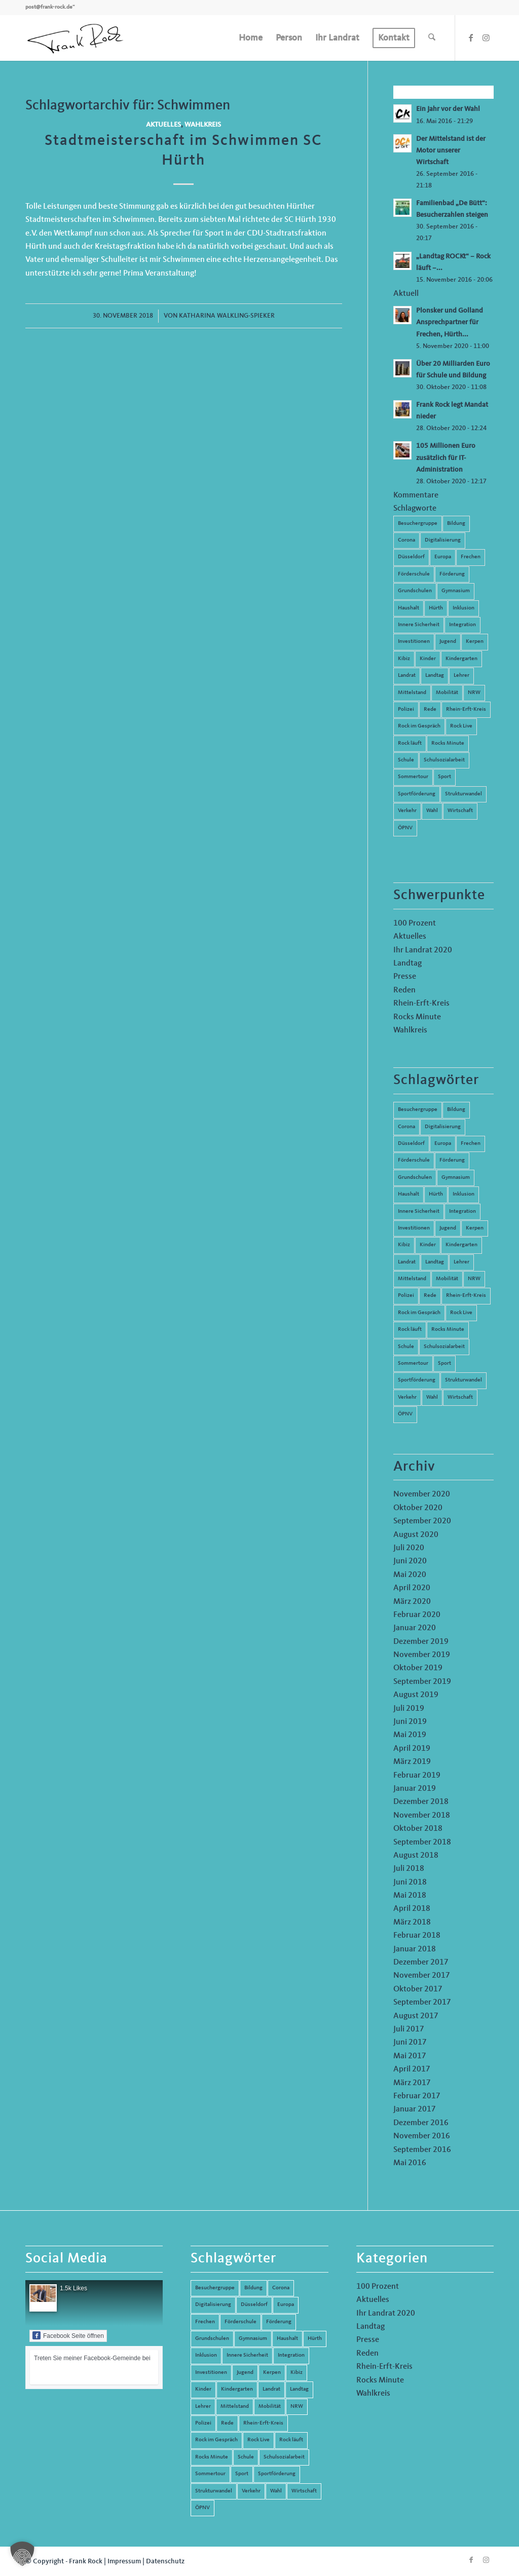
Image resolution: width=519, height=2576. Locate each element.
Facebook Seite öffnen (68, 2335)
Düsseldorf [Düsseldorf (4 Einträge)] (411, 1143)
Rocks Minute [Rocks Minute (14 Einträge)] (447, 1329)
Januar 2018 (414, 1949)
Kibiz (404, 659)
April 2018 (411, 1909)
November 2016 (421, 2136)
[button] (22, 2553)
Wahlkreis (202, 124)
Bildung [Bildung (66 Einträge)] (456, 1109)
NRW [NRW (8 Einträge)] (474, 1279)
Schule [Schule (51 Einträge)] (406, 1347)
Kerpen (475, 641)
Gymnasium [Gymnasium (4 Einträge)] (455, 1177)
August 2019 (415, 1695)
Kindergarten (461, 659)
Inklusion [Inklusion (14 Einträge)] (463, 1194)
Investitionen (414, 641)
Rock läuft (410, 743)
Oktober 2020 (417, 1508)
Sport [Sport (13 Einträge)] (444, 1363)
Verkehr (407, 811)
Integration (462, 625)
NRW (474, 693)
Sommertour (413, 777)
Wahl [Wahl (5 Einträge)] (432, 1397)
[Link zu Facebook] (470, 37)
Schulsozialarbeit (444, 760)
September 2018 (422, 1842)
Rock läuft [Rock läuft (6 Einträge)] (410, 1329)
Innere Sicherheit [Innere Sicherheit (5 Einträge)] (418, 1211)
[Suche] (432, 38)
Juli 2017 (408, 2029)
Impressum (124, 2561)
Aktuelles (163, 124)
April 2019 (411, 1749)
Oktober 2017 (417, 1989)
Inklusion (463, 608)
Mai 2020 (409, 1575)
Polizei (406, 709)
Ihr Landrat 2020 (422, 950)
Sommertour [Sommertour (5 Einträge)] (413, 1363)
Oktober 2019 (417, 1668)
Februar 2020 (416, 1615)
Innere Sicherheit (418, 625)
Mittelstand (412, 693)
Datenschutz (165, 2561)
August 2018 (415, 1856)
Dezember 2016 (421, 2123)
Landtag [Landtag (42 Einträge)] (434, 1262)
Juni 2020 (410, 1561)
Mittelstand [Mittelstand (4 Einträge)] (412, 1279)
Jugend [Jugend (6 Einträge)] (447, 1228)
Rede (430, 709)
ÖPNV (405, 828)
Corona (406, 540)
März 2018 (412, 1922)
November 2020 (421, 1494)
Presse (404, 977)
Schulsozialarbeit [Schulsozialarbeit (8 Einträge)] (444, 1347)
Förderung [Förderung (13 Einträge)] (452, 1160)
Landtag (434, 675)
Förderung (452, 574)
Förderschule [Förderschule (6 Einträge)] (414, 1160)
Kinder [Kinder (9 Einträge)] (428, 1245)
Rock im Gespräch (419, 726)
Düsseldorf (411, 557)
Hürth (436, 608)
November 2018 (421, 1816)
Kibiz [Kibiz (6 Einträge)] (404, 1245)
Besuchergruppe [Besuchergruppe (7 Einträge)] (417, 1109)
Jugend (447, 641)
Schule (406, 760)
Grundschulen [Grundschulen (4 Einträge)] (415, 1177)
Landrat (407, 675)
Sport (444, 777)
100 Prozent (414, 923)
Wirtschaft (460, 811)
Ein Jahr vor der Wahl (448, 109)
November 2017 (421, 1976)
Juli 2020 (408, 1548)
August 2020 (415, 1535)
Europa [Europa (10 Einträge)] (442, 1143)
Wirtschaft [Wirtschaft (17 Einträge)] (460, 1397)
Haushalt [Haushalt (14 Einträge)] (408, 1194)
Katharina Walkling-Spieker (227, 316)
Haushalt (408, 608)
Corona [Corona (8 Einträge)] (406, 1127)
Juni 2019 (410, 1722)
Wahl (432, 811)
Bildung (456, 523)
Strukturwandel (463, 794)
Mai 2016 (409, 2163)
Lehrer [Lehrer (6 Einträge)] (461, 1262)
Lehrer (461, 675)
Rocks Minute (447, 743)
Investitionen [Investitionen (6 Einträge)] (414, 1228)
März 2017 (412, 2083)
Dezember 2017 (421, 1962)
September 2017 (422, 2002)
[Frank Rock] (75, 38)
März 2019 (412, 1762)
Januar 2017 (414, 2109)
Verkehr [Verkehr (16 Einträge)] (407, 1397)
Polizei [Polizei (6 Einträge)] (406, 1295)
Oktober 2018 (417, 1829)
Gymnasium (455, 591)
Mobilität (447, 693)
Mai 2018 (409, 1896)
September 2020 (422, 1521)
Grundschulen (415, 591)
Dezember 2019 (421, 1642)
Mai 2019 (409, 1735)
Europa (442, 557)
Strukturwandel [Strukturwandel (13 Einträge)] (463, 1380)
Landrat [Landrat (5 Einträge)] (407, 1262)
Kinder (428, 659)
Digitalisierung (443, 540)
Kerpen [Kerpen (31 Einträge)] (475, 1228)
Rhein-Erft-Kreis (466, 709)
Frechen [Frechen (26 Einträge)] (470, 1143)
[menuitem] (250, 38)
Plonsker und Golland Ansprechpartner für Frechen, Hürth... (449, 322)
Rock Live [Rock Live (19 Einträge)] (461, 1313)
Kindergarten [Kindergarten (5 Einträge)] (461, 1245)
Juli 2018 (408, 1869)
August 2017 (415, 2016)
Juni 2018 (410, 1882)
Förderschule (414, 574)
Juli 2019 (408, 1709)
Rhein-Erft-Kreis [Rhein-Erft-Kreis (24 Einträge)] (466, 1295)
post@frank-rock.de (48, 7)
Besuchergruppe (417, 523)
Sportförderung (416, 794)
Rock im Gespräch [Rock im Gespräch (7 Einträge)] (419, 1313)
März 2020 (412, 1602)
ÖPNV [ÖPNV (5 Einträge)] (405, 1414)
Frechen (470, 557)
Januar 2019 (414, 1789)
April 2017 (411, 2069)
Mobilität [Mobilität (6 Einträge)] (447, 1279)
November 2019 (421, 1655)
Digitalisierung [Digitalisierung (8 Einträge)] (443, 1127)
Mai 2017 (409, 2056)
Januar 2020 (414, 1628)
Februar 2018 (416, 1936)
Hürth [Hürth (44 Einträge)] (436, 1194)
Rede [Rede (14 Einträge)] (430, 1295)
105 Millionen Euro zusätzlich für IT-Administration (445, 458)
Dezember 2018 (421, 1802)
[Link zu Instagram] (486, 37)
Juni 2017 (410, 2043)
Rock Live (461, 726)
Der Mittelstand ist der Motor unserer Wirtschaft (451, 151)
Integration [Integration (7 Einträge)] (462, 1211)
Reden (404, 990)
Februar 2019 (416, 1776)
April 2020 (411, 1588)
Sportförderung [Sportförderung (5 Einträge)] (416, 1380)
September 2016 (422, 2150)
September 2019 (422, 1682)
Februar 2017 (416, 2096)
